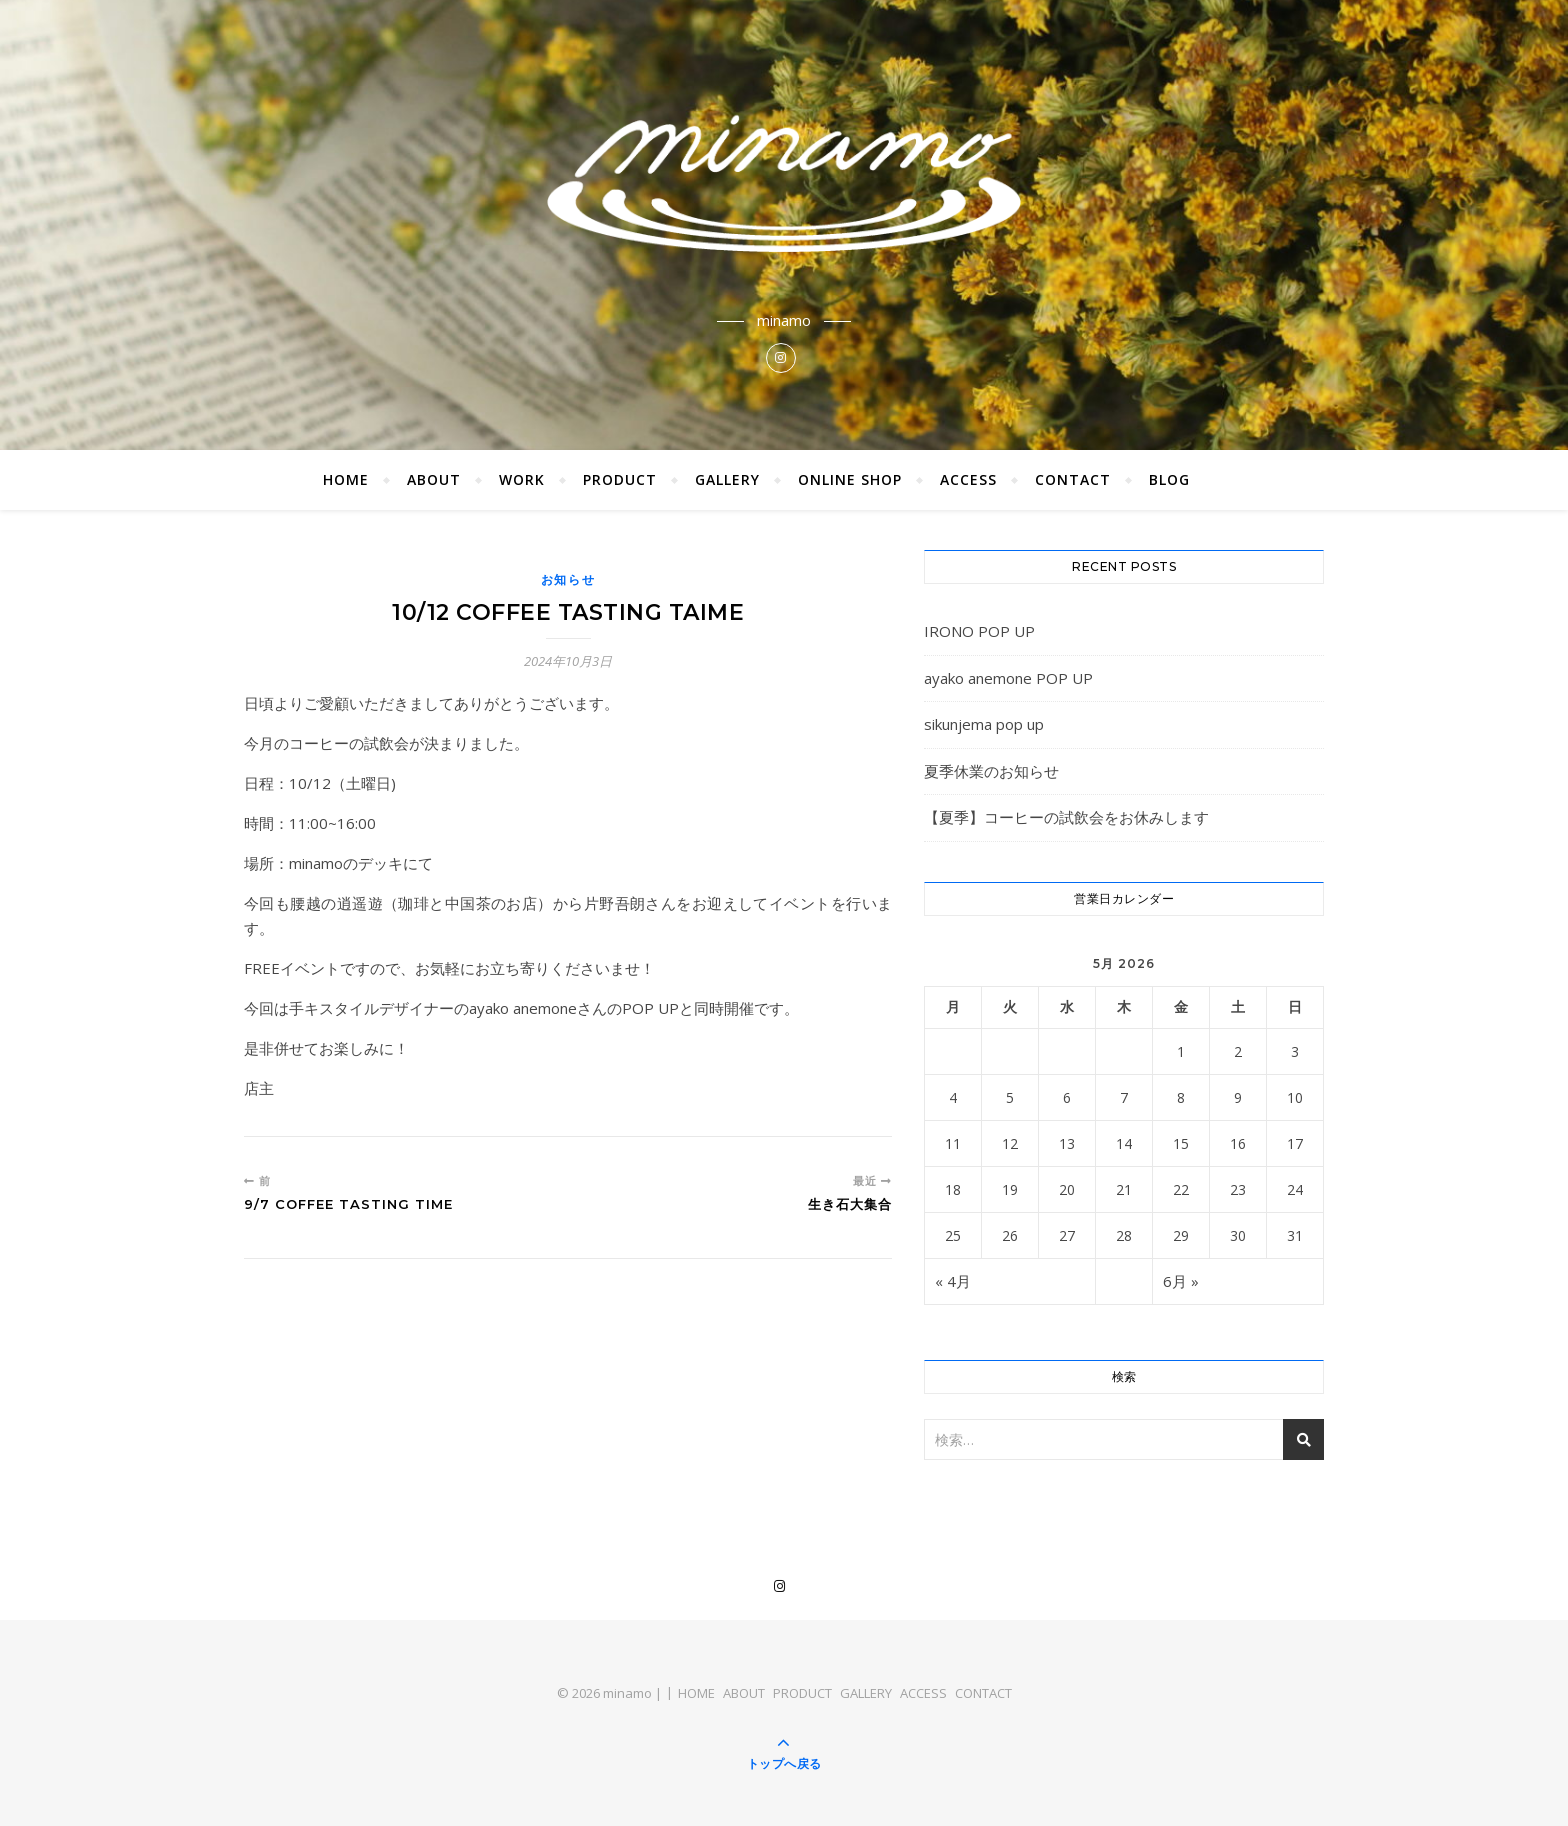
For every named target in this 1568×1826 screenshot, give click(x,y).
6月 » (1181, 1281)
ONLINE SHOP (850, 479)
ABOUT (434, 479)
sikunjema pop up (984, 724)
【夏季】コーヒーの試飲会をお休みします (1066, 817)
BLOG (1169, 479)
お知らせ (568, 579)
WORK (522, 479)
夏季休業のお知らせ (991, 771)
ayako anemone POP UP (1008, 678)
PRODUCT (620, 479)
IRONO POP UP (979, 631)
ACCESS (968, 479)
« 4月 (953, 1281)
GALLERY (727, 479)
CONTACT (1073, 479)
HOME (346, 479)
